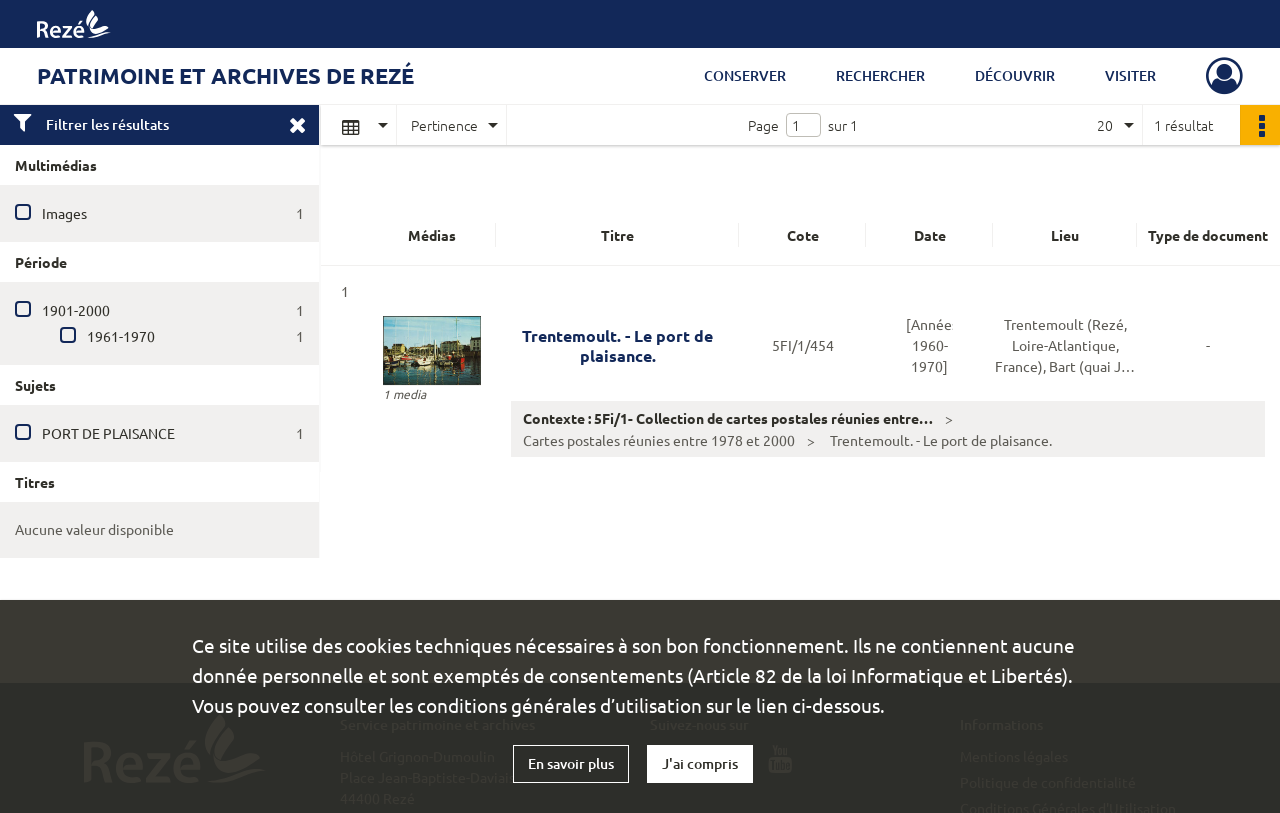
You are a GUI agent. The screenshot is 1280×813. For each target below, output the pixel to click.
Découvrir (1015, 75)
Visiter (1130, 75)
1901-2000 (76, 310)
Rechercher (880, 75)
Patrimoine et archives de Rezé (225, 75)
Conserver (745, 75)
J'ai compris (700, 763)
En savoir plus (571, 763)
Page (763, 125)
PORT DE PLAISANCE (108, 433)
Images (64, 213)
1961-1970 (121, 336)
